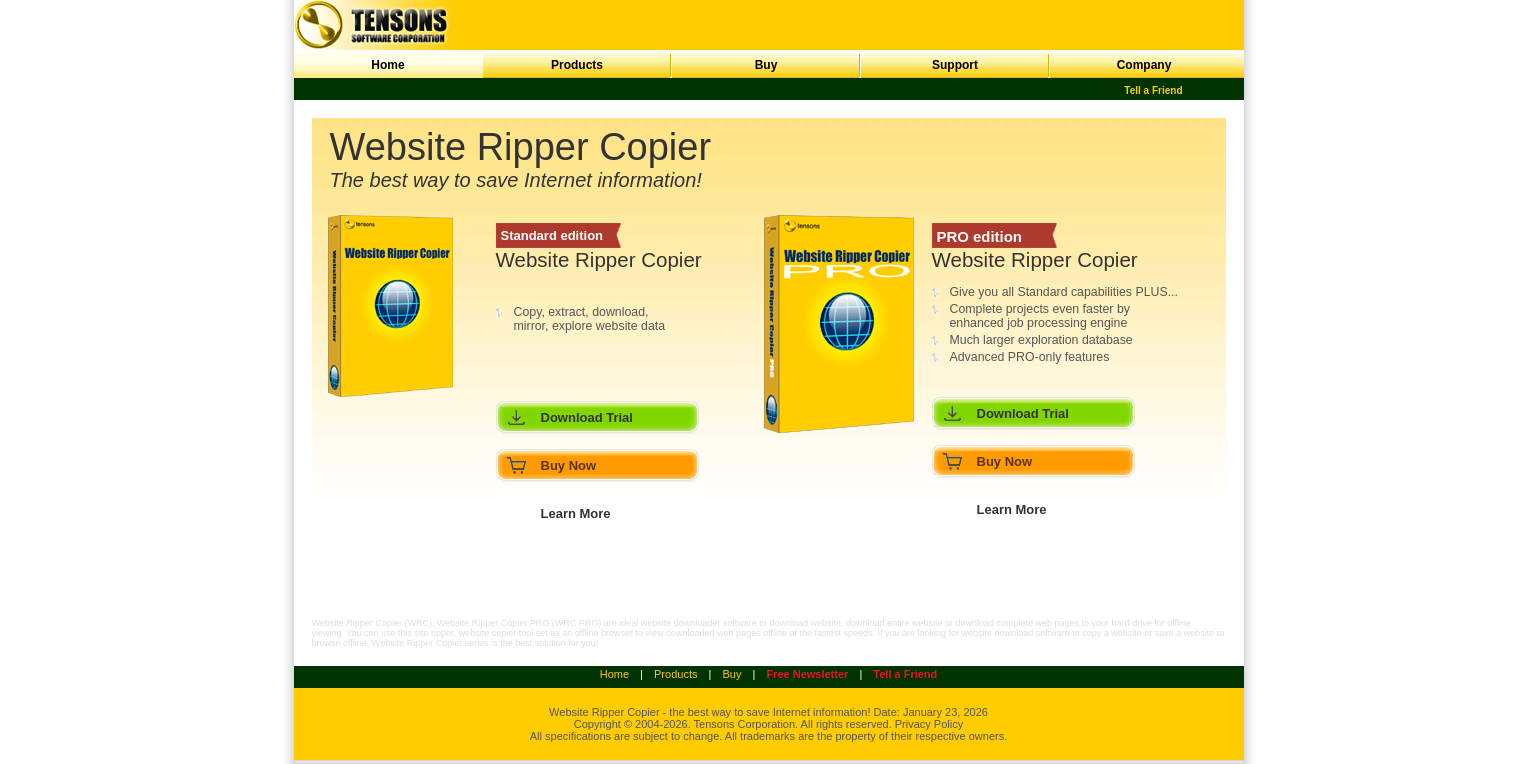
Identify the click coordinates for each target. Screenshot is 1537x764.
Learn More (576, 513)
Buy (766, 65)
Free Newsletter (807, 674)
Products (577, 65)
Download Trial (587, 417)
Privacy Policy (929, 724)
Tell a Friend (1153, 90)
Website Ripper (586, 712)
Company (1144, 65)
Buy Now (569, 465)
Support (955, 65)
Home (387, 65)
